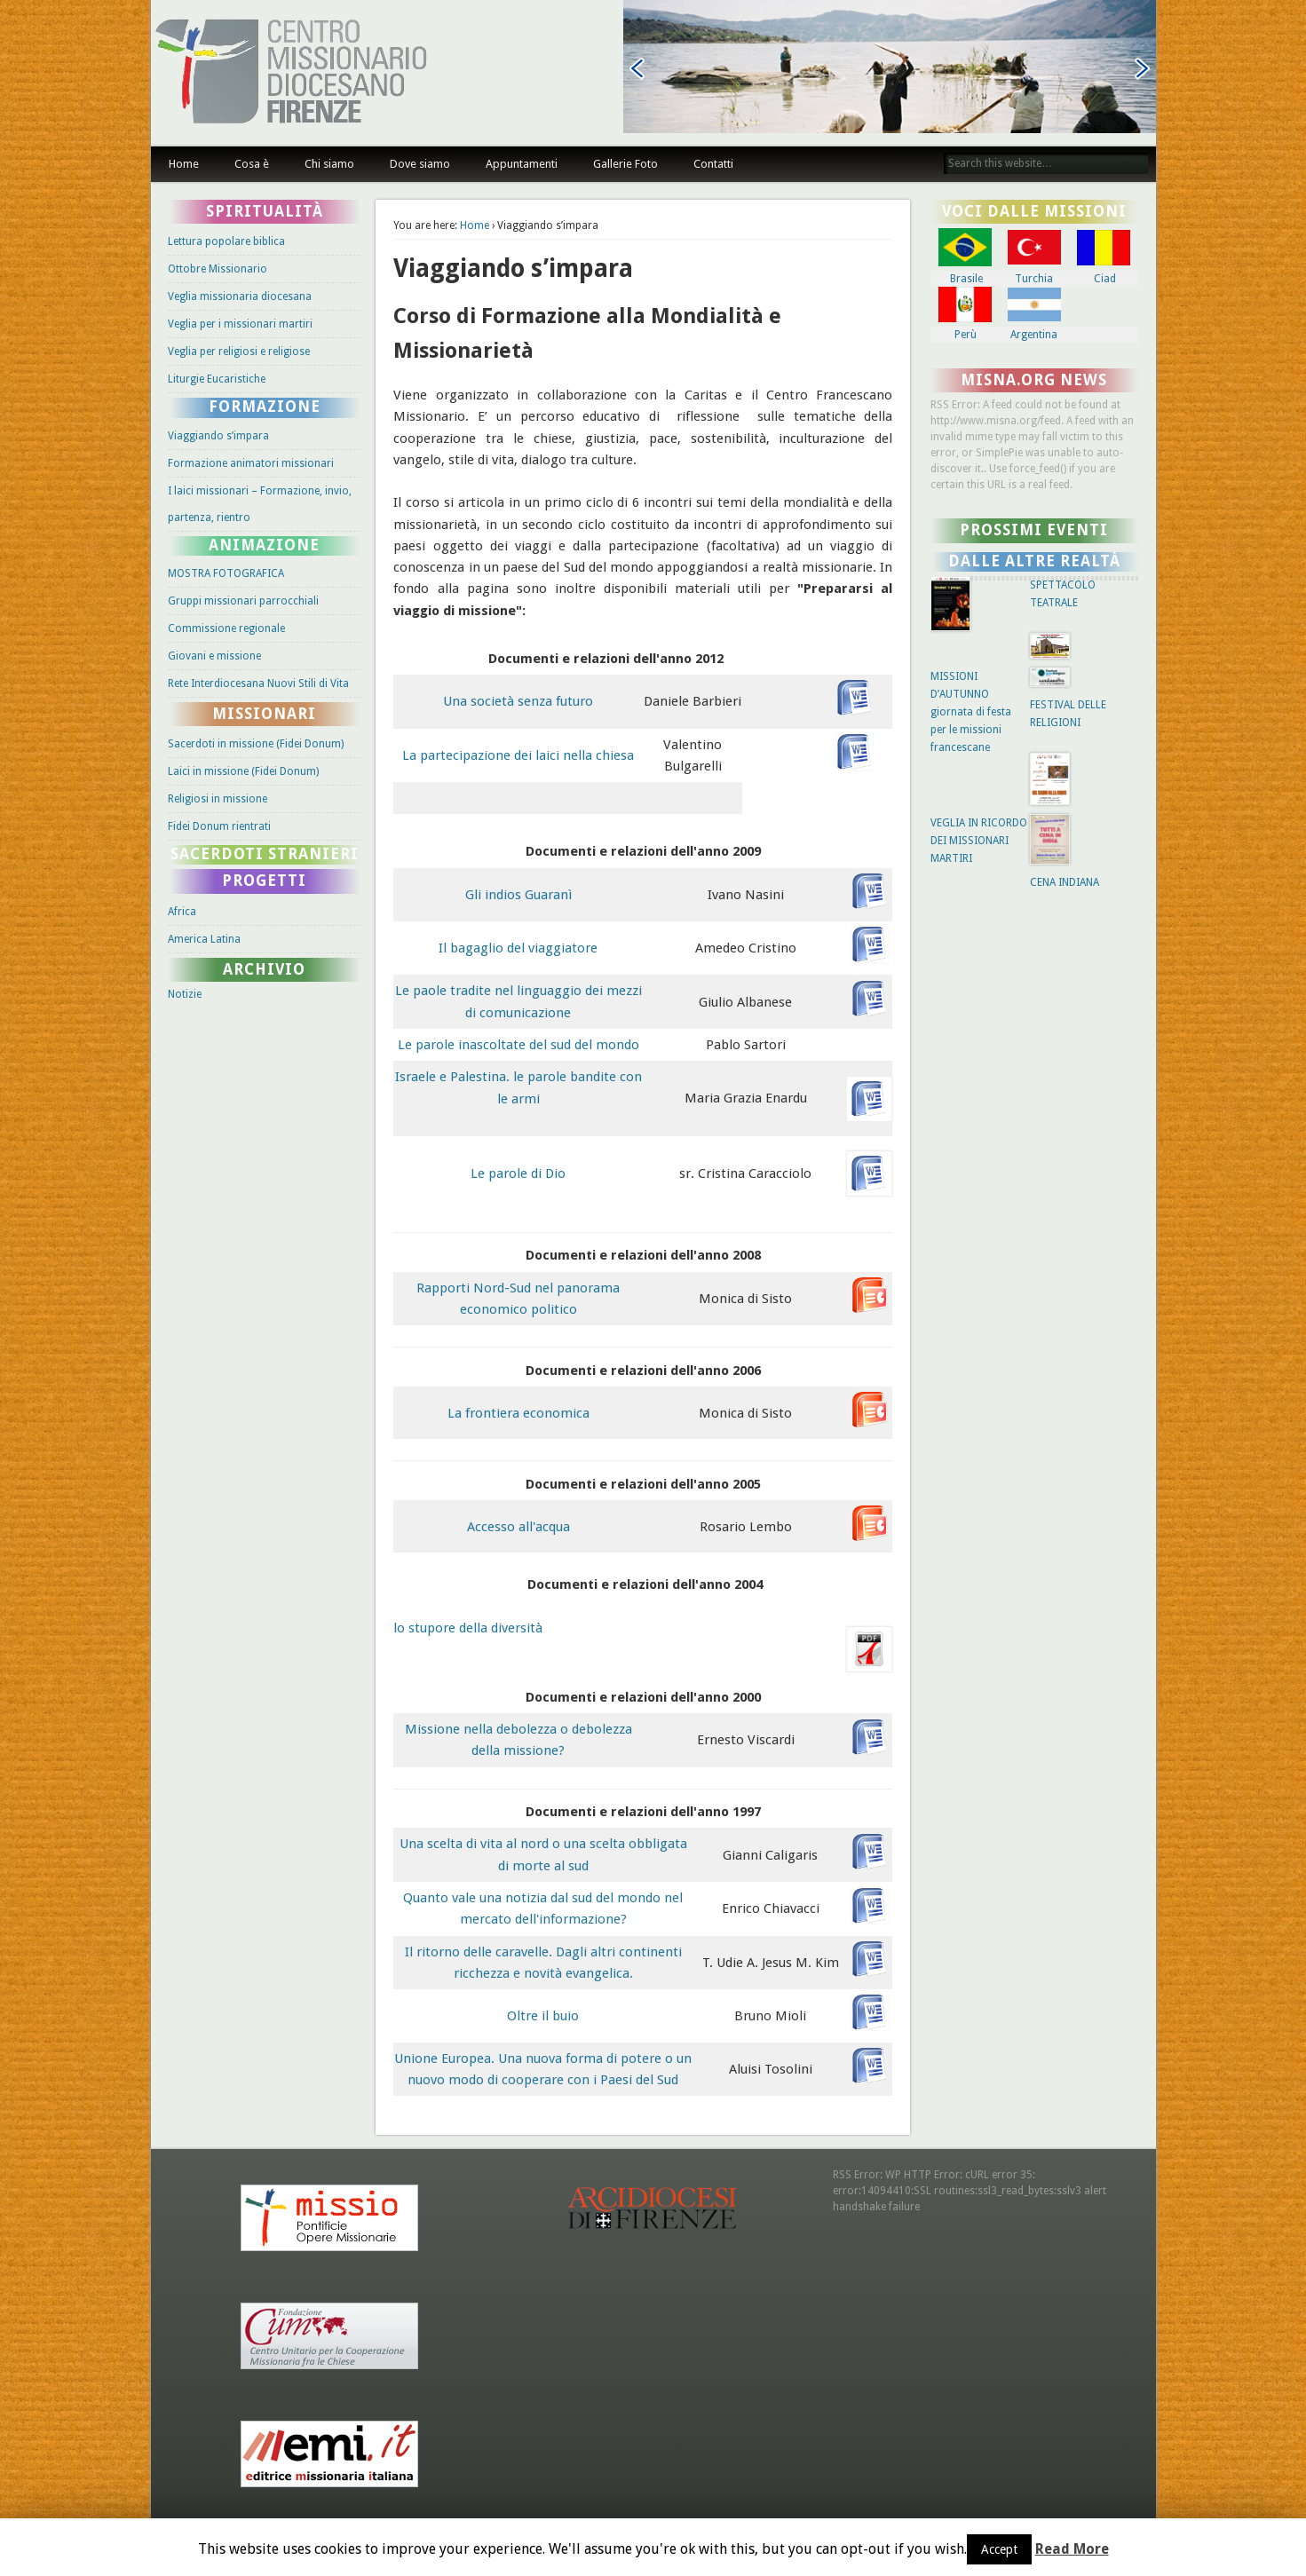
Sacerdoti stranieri (264, 854)
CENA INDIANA (1064, 882)
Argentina (1033, 334)
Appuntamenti (522, 163)
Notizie (185, 994)
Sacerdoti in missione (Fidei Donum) (256, 744)
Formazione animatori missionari (251, 463)
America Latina (204, 939)
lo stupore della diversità (467, 1628)
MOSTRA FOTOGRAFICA (226, 573)
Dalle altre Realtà (1034, 561)
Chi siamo (329, 163)
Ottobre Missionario (217, 269)
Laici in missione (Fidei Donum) (243, 771)
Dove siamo (420, 163)
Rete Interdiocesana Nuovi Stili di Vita (258, 683)
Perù (965, 334)
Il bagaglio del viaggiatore (518, 948)
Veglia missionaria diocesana (240, 296)
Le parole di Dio (518, 1173)
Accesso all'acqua (518, 1527)
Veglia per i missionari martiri (240, 324)
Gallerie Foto (625, 163)
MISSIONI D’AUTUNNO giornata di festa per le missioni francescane (970, 712)
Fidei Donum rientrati (219, 826)
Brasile (966, 279)
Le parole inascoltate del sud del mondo (518, 1045)
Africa (182, 911)
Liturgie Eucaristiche (216, 379)
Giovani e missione (214, 656)
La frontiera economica (518, 1413)
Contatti (713, 163)
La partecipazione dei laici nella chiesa (518, 755)
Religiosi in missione (217, 799)
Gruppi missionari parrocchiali (243, 601)
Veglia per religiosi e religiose (239, 351)
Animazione (264, 545)
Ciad (1105, 279)
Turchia (1034, 279)
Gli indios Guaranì (518, 895)
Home (184, 163)
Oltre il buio (543, 2016)
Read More (1072, 2549)
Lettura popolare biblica (226, 241)
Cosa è (251, 163)
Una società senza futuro (518, 701)
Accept (999, 2549)
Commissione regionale (226, 628)
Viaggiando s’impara (218, 436)
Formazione (265, 406)
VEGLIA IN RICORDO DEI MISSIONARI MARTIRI (978, 841)
